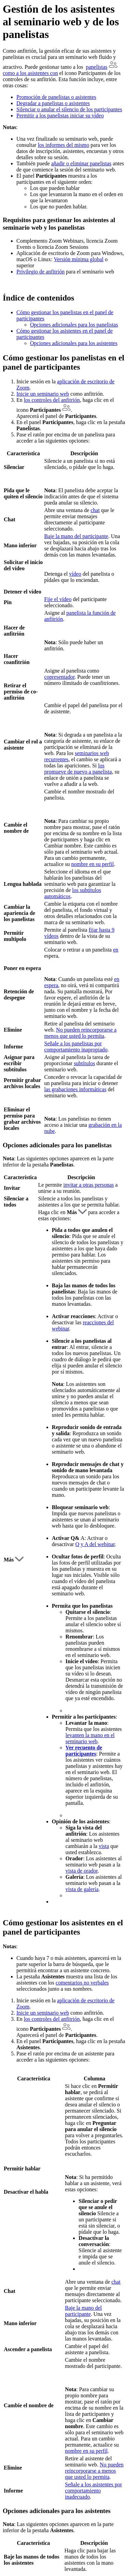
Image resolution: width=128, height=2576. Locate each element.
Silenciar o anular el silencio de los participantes (69, 109)
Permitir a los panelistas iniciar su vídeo (60, 115)
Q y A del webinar (95, 1544)
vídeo (75, 574)
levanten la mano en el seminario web (90, 1738)
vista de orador (82, 1871)
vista (104, 1846)
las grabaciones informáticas (75, 1089)
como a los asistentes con (30, 73)
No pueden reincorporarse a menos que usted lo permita (80, 1033)
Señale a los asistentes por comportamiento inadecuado (93, 2491)
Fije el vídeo (57, 599)
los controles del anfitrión (52, 400)
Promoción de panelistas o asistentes (56, 97)
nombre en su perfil (92, 864)
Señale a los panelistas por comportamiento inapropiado (75, 1047)
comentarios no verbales (82, 1983)
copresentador (59, 677)
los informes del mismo (63, 145)
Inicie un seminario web (42, 394)
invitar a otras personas (88, 1185)
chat (95, 510)
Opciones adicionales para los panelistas (74, 325)
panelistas (96, 67)
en (115, 950)
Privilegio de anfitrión (40, 272)
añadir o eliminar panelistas (81, 163)
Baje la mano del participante (76, 536)
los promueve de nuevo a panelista (78, 769)
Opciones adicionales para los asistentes (73, 343)
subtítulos (84, 1063)
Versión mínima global (78, 259)
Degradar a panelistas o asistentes (53, 103)
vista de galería (82, 1889)
